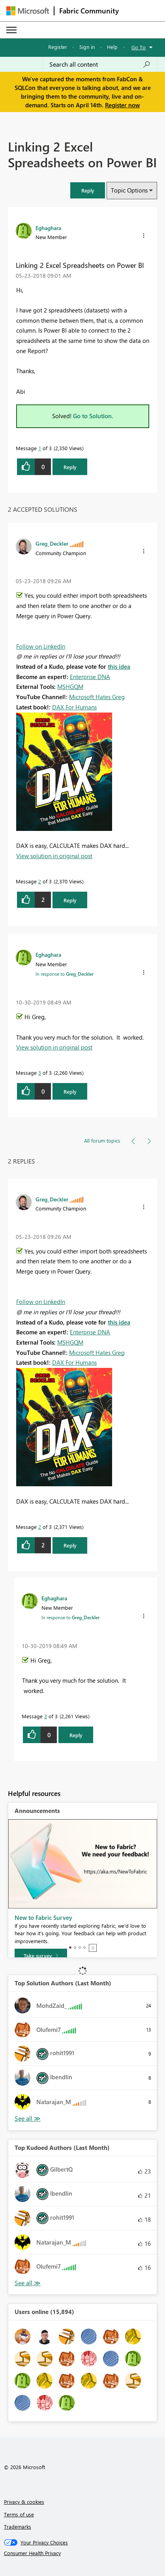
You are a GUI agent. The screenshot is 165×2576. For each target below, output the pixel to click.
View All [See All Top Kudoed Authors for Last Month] (28, 2283)
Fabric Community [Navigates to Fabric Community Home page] (89, 10)
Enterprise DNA (90, 677)
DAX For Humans (74, 707)
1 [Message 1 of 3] (39, 448)
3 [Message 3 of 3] (39, 1072)
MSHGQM (70, 686)
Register (57, 46)
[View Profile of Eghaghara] (48, 228)
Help (112, 46)
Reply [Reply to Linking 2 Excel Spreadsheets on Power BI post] (70, 467)
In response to (65, 974)
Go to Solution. (93, 416)
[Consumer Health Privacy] (82, 2553)
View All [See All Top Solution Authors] (28, 2118)
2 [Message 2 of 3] (39, 881)
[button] (87, 190)
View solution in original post (54, 856)
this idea (119, 666)
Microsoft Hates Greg (97, 697)
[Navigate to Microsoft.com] (27, 10)
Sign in (87, 46)
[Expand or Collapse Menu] (11, 30)
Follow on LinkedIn (40, 646)
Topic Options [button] (129, 190)
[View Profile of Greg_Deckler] (52, 543)
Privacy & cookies (24, 2501)
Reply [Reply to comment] (70, 900)
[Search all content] (100, 64)
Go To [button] (138, 47)
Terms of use (19, 2514)
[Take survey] (41, 1956)
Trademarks (17, 2526)
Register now (122, 105)
